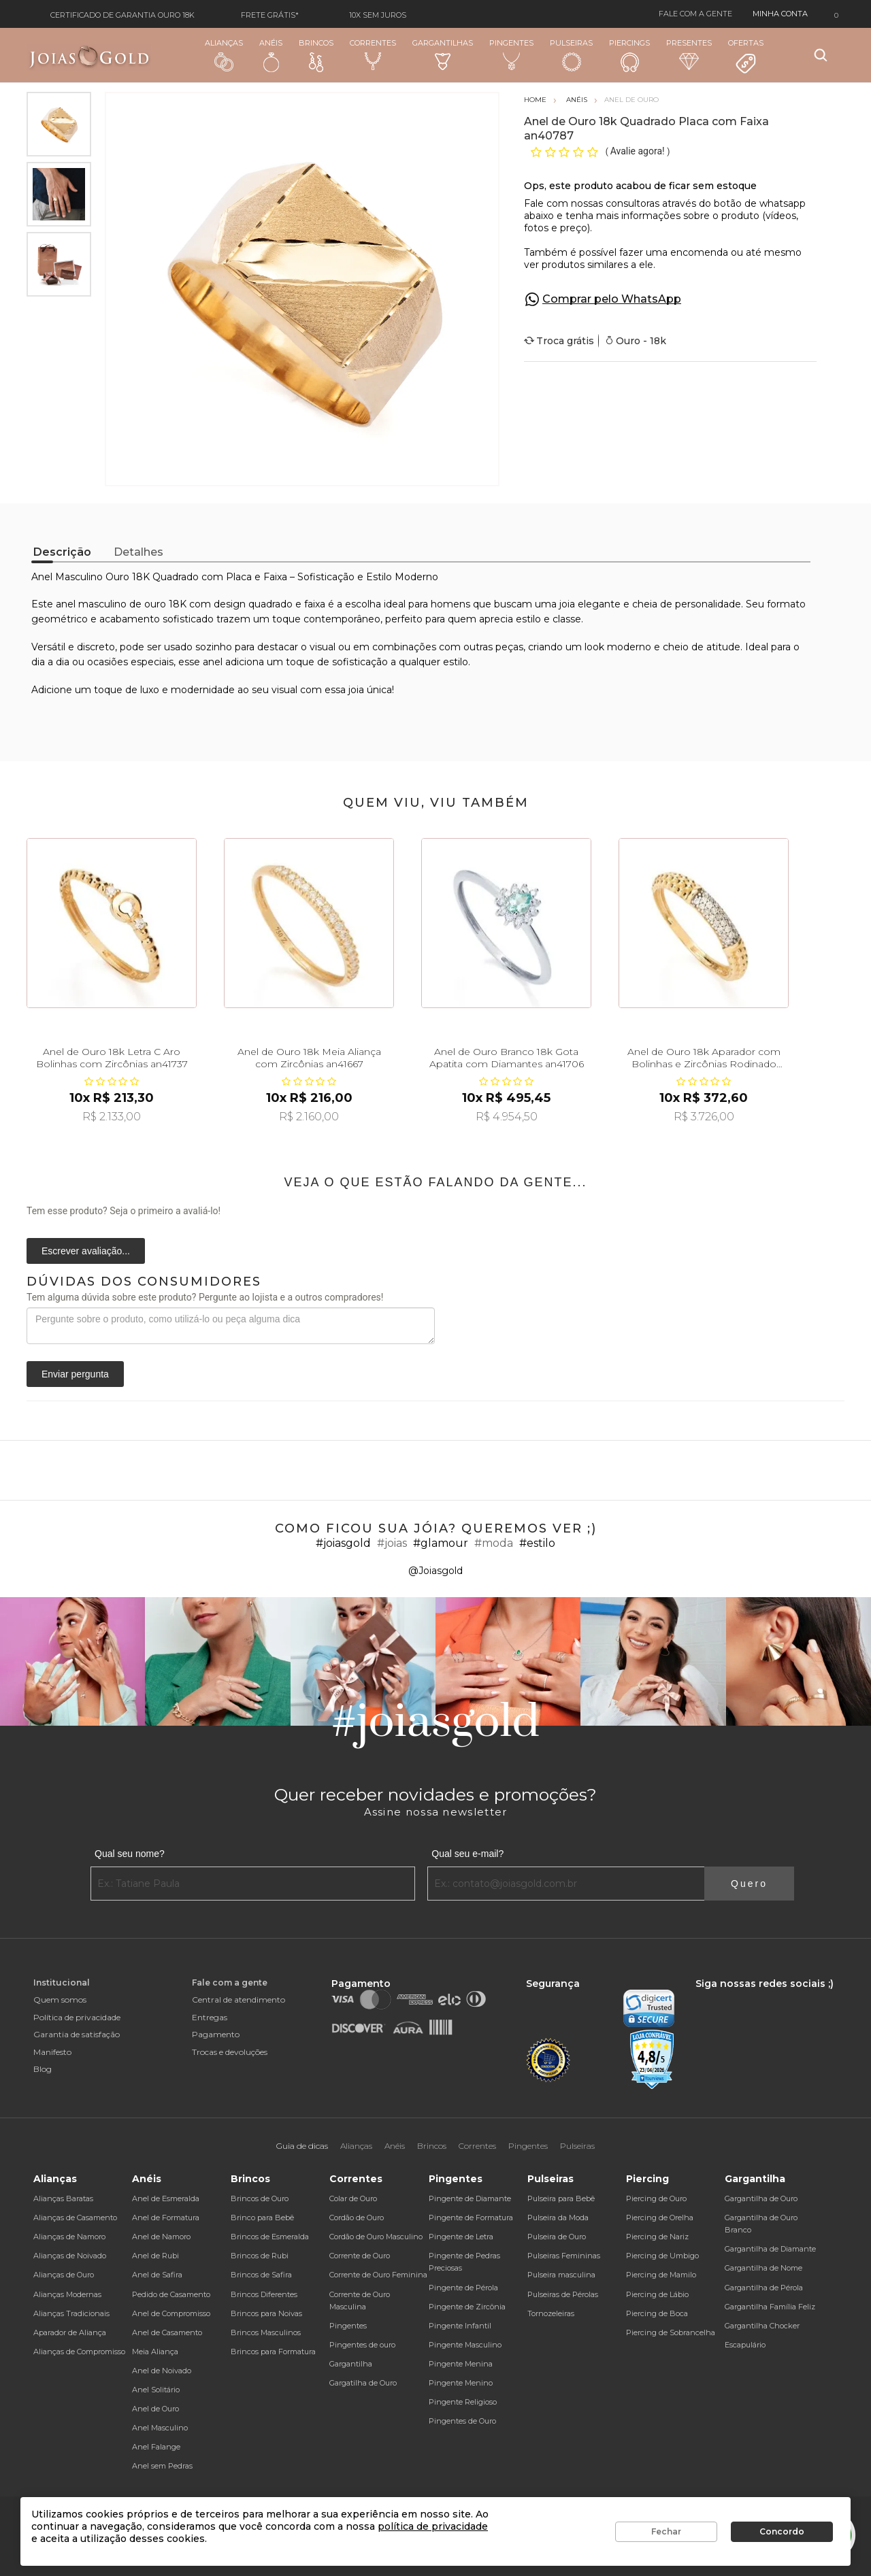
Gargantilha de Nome (763, 2268)
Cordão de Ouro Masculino (376, 2236)
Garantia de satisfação (76, 2034)
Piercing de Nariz (657, 2236)
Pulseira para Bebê (561, 2198)
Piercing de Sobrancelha (670, 2332)
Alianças (224, 54)
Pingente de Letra (461, 2236)
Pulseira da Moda (558, 2217)
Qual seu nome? (130, 1853)
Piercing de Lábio (657, 2294)
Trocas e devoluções (229, 2052)
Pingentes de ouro (362, 2344)
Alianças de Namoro (69, 2236)
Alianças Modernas (67, 2294)
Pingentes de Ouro (462, 2421)
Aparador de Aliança (69, 2332)
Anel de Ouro (155, 2408)
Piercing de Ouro (656, 2198)
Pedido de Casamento (171, 2294)
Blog (42, 2069)
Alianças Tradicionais (71, 2313)
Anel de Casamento (167, 2332)
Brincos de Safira (261, 2274)
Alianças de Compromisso (79, 2351)
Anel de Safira (157, 2274)
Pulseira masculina (561, 2274)
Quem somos (59, 1999)
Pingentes (511, 54)
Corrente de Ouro (359, 2255)
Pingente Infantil (460, 2325)
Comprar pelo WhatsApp (611, 298)
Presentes (689, 54)
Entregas (209, 2017)
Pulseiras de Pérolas (562, 2294)
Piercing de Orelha (659, 2217)
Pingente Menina (461, 2364)
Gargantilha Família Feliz (770, 2306)
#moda (493, 1543)
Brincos (316, 55)
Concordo (781, 2531)
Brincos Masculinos (266, 2332)
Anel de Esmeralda (165, 2198)
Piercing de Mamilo (661, 2274)
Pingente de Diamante (470, 2198)
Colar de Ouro (353, 2198)
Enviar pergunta (75, 1374)
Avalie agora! (638, 151)
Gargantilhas (442, 54)
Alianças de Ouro (63, 2274)
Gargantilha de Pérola (764, 2287)
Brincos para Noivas (266, 2313)
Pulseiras (571, 55)
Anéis (270, 55)
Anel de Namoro (161, 2236)
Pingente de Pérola (463, 2287)
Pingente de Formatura (471, 2217)
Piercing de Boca (657, 2313)
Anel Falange (156, 2447)
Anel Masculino (160, 2427)
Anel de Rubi (155, 2255)
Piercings (629, 55)
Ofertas (745, 56)
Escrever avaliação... (86, 1250)
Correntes (373, 54)
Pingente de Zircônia (467, 2306)
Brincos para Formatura (273, 2351)
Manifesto (52, 2052)
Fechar (666, 2531)
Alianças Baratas (63, 2198)
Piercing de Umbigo (662, 2255)
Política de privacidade (76, 2017)
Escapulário (745, 2344)
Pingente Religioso (463, 2402)
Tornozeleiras (550, 2313)
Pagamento (216, 2034)
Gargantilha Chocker (762, 2325)
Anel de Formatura (165, 2217)
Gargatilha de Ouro (363, 2383)
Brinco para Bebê (262, 2217)
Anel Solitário (156, 2389)
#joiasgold (343, 1543)
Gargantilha (350, 2364)
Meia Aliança (155, 2351)
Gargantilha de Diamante (770, 2249)
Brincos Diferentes (264, 2294)
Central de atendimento (238, 1999)
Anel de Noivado (161, 2370)
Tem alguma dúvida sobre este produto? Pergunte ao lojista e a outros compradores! (205, 1297)
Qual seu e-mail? (467, 1853)
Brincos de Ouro (260, 2198)
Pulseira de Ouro (556, 2236)
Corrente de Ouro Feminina (378, 2274)
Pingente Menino (461, 2383)
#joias (392, 1543)
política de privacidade (433, 2526)
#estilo (537, 1543)
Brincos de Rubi (260, 2255)
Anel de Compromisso (171, 2313)
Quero (749, 1883)
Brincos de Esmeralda (270, 2236)
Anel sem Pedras (162, 2466)
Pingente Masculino (465, 2344)
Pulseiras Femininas (563, 2255)
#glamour (440, 1543)
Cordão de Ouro (356, 2217)
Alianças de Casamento (75, 2217)
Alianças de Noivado (69, 2255)
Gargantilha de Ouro (761, 2198)
